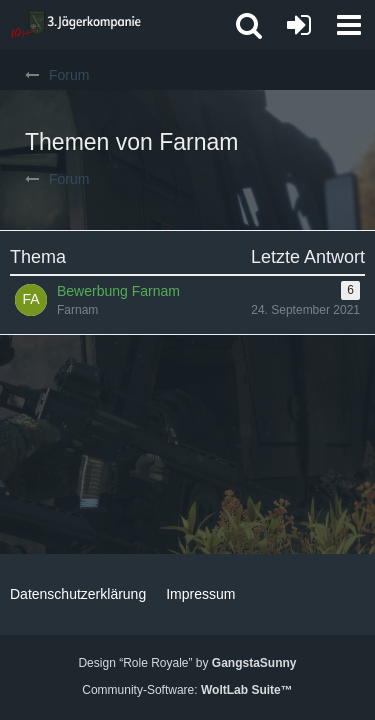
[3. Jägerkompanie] (75, 25)
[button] (349, 25)
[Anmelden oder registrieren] (299, 25)
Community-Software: (187, 690)
